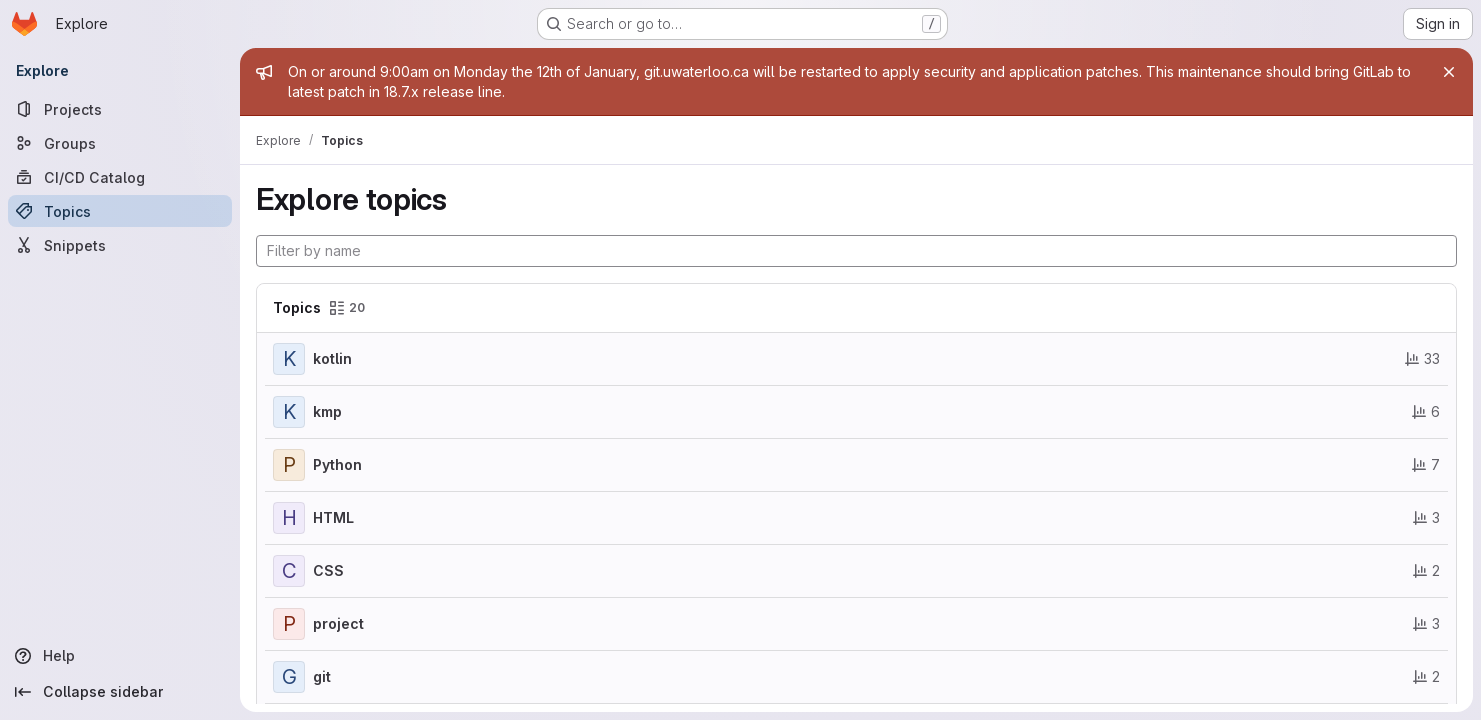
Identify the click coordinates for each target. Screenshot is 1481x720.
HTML (333, 517)
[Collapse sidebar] (120, 692)
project (338, 623)
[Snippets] (120, 245)
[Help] (120, 656)
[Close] (1449, 72)
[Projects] (120, 109)
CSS (328, 570)
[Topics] (120, 211)
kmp (327, 411)
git (322, 676)
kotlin (332, 358)
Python (337, 464)
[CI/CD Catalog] (120, 177)
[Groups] (120, 143)
